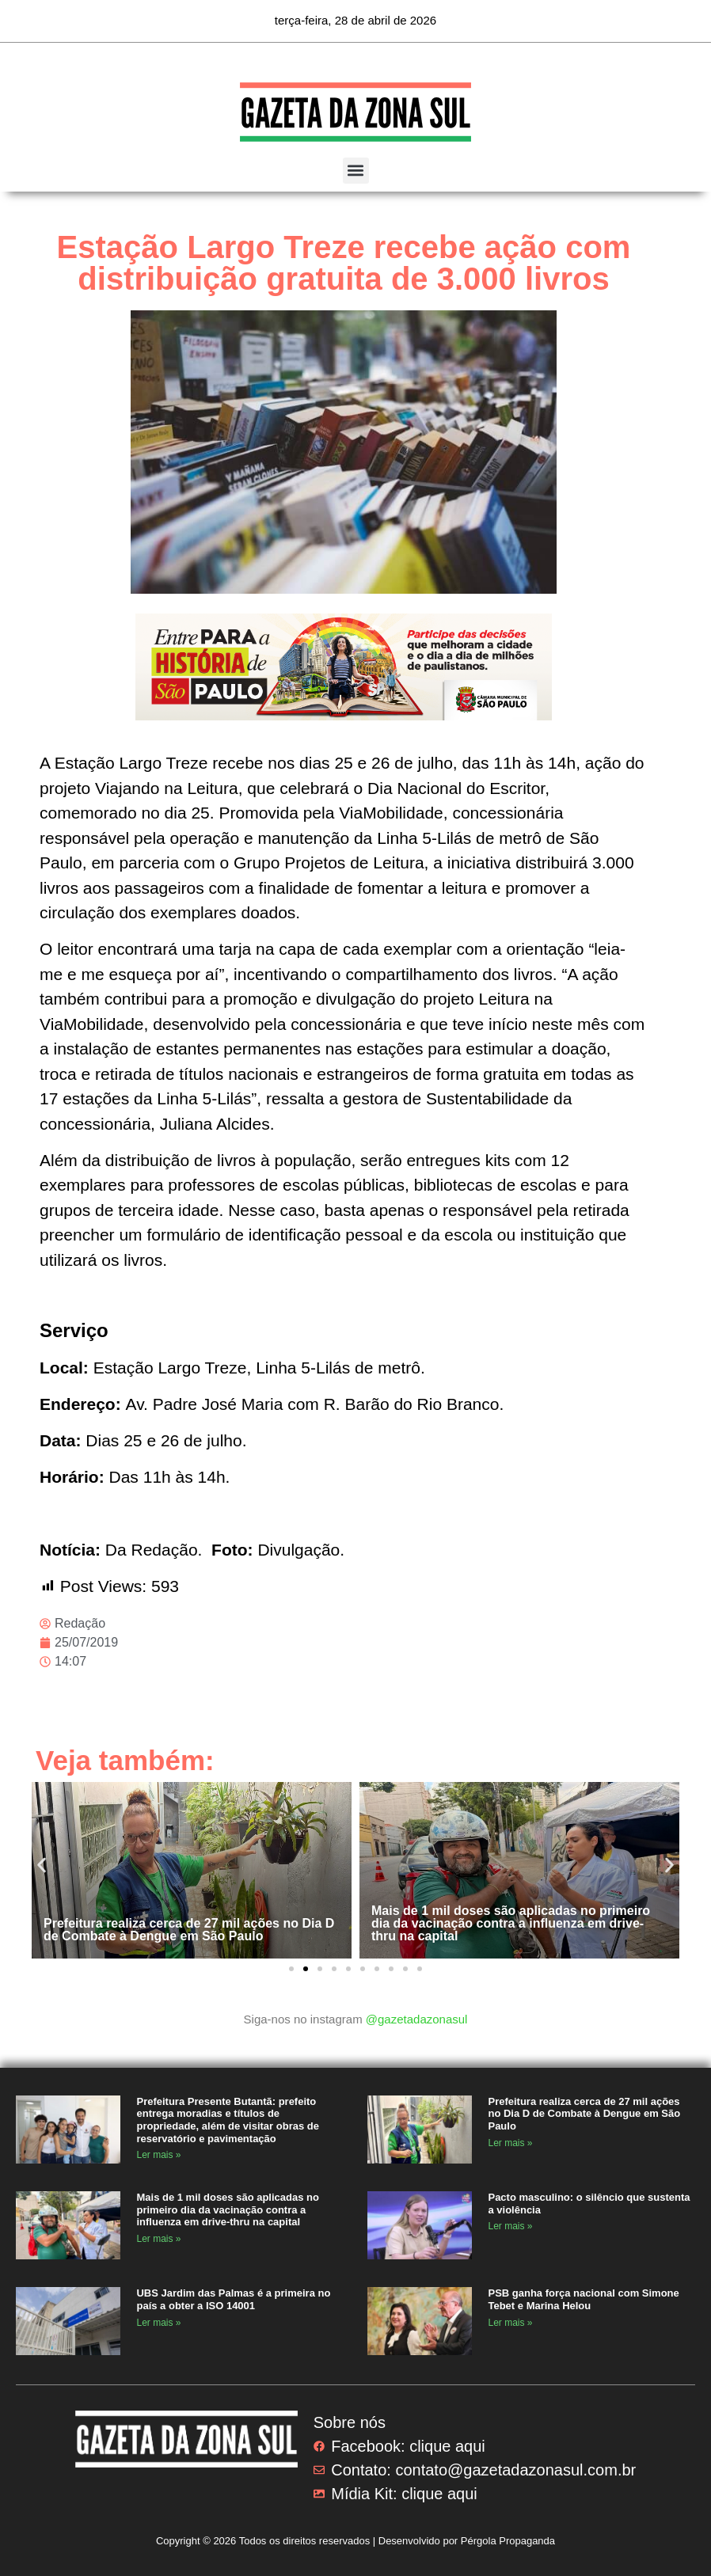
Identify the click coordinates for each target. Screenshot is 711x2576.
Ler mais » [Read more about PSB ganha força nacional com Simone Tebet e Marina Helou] (510, 2322)
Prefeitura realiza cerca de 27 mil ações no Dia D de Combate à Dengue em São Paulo (189, 1930)
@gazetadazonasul (417, 2019)
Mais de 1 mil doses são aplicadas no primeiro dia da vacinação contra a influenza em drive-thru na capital (510, 1923)
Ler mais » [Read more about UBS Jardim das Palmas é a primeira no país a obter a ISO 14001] (158, 2322)
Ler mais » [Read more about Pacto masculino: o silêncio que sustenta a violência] (510, 2226)
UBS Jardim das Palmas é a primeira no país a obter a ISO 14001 (233, 2299)
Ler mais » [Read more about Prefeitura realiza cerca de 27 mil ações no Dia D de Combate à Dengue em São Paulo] (510, 2143)
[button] (356, 171)
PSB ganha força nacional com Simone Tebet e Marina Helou (583, 2299)
